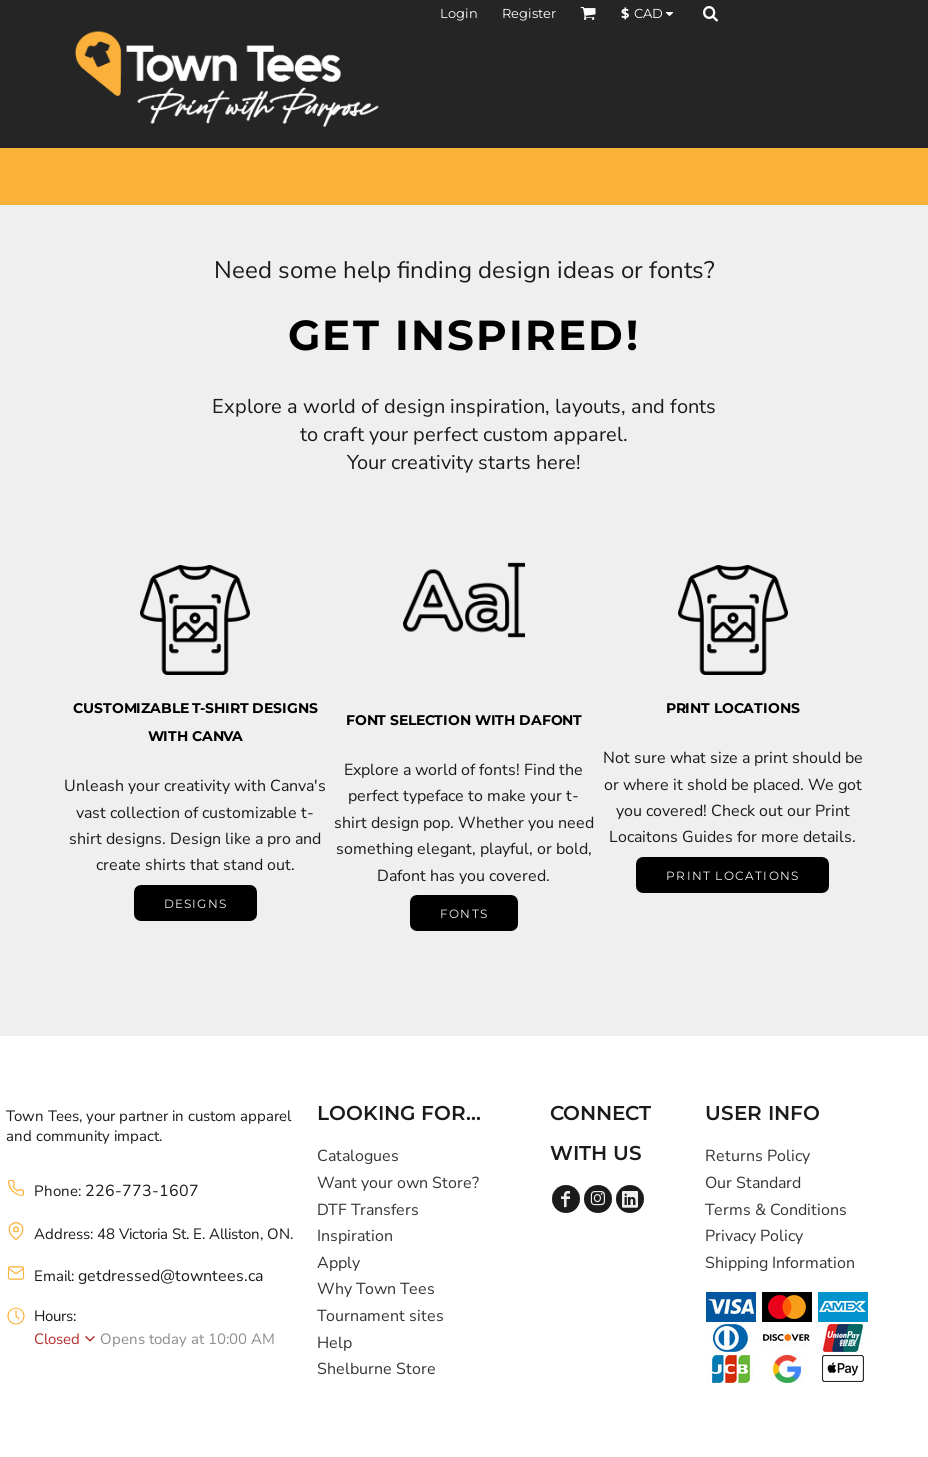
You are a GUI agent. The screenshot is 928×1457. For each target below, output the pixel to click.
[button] (588, 13)
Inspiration (355, 1236)
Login (459, 13)
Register (529, 13)
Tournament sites (380, 1316)
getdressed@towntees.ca (170, 1276)
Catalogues (358, 1156)
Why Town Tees (376, 1289)
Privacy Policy (754, 1236)
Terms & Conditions (776, 1210)
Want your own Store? (398, 1183)
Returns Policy (757, 1156)
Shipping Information (780, 1263)
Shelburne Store (376, 1369)
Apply (338, 1263)
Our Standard (753, 1183)
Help (334, 1343)
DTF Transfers (368, 1210)
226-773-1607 (142, 1191)
